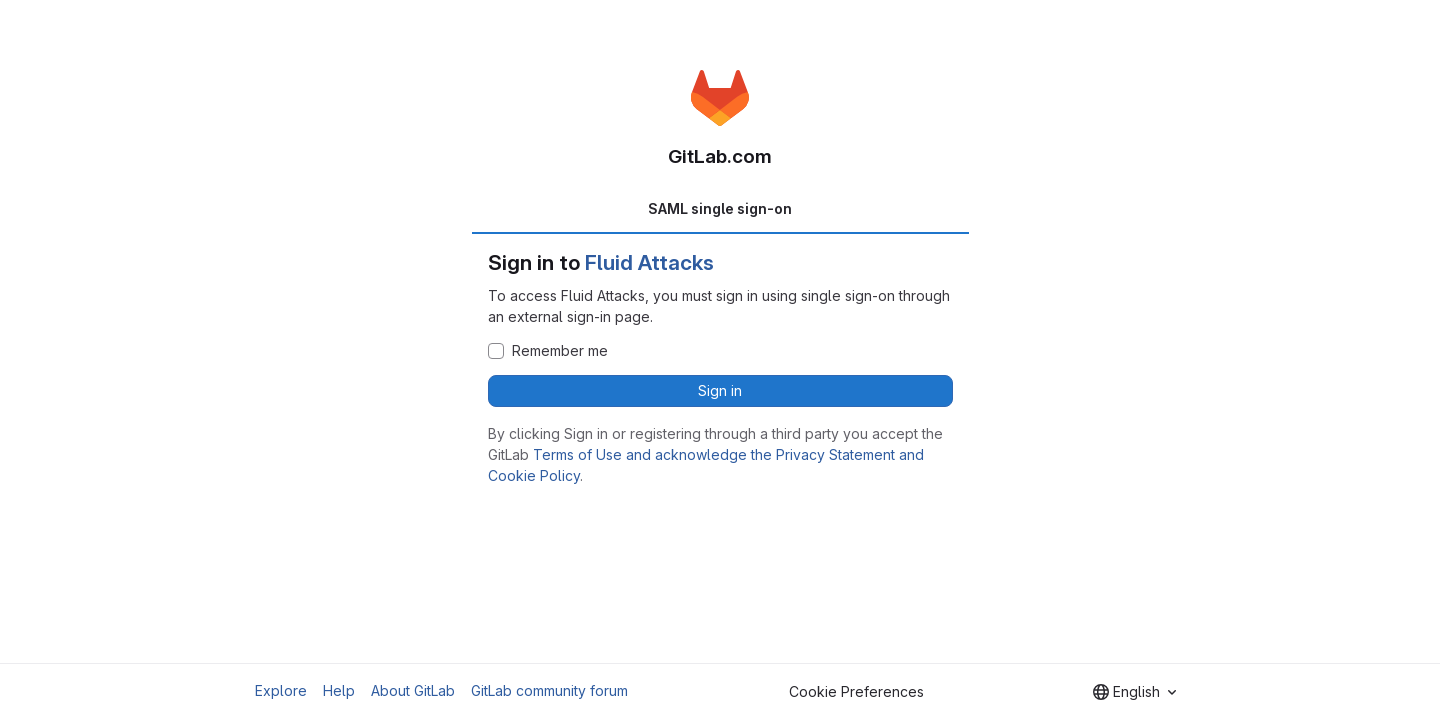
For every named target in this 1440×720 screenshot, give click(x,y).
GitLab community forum (549, 690)
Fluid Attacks (649, 262)
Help (339, 690)
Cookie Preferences (856, 691)
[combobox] (1134, 692)
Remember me (560, 351)
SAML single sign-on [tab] (720, 208)
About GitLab (413, 690)
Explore (281, 690)
